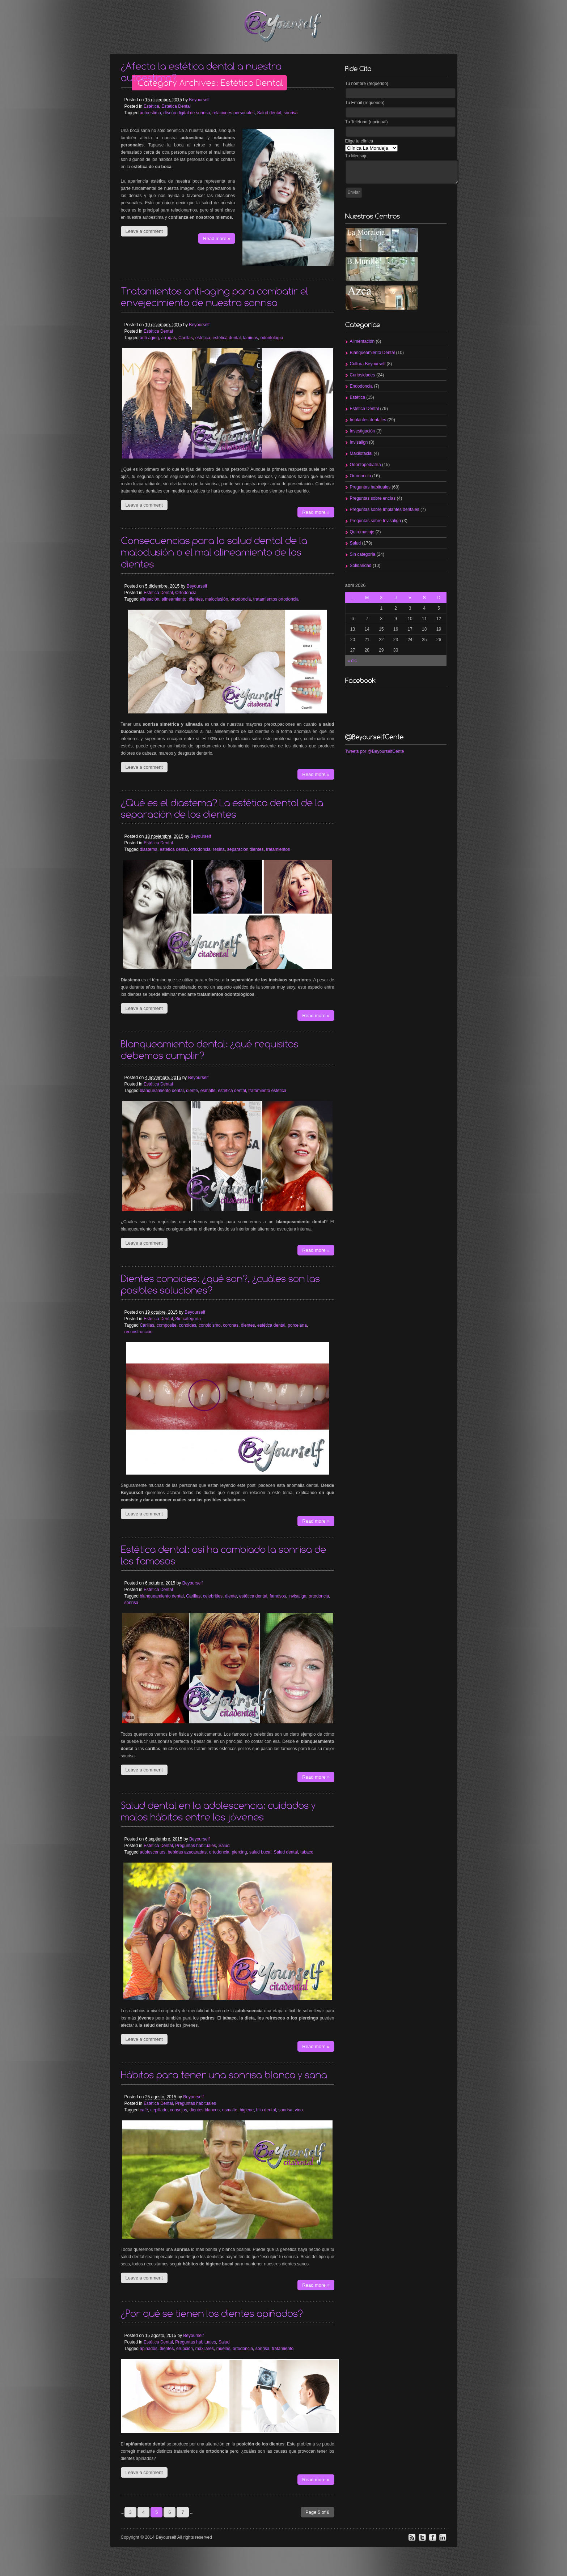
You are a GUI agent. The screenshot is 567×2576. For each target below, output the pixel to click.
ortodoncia (240, 599)
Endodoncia (361, 386)
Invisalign (359, 442)
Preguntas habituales (195, 1845)
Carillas (185, 337)
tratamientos (278, 849)
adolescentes (152, 1852)
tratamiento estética (267, 1090)
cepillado (159, 2109)
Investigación (362, 431)
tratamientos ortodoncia (276, 599)
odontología (272, 337)
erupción (184, 2348)
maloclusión (216, 599)
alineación (149, 599)
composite (167, 1325)
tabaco (306, 1852)
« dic (352, 660)
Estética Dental (176, 106)
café (144, 2109)
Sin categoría (188, 1318)
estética (202, 337)
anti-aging (149, 337)
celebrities (213, 1596)
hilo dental (266, 2109)
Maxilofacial (361, 453)
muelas (223, 2348)
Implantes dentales (368, 419)
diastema (148, 849)
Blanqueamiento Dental (372, 352)
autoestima (150, 112)
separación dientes (245, 849)
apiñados (148, 2348)
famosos (278, 1596)
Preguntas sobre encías (373, 498)
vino (299, 2109)
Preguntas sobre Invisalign (375, 520)
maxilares (204, 2348)
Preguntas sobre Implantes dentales (384, 509)
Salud (224, 1845)
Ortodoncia (185, 592)
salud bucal (260, 1852)
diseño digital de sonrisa (187, 112)
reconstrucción (138, 1331)
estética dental (227, 337)
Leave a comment (144, 231)
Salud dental (269, 112)
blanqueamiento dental (161, 1090)
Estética (151, 106)
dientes (196, 599)
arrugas (168, 337)
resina (219, 849)
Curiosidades (362, 375)
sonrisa (291, 112)
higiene (247, 2109)
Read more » (216, 238)
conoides (187, 1325)
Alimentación (362, 341)
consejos (178, 2109)
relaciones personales (233, 112)
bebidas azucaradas (187, 1852)
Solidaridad (361, 565)
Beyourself (199, 99)
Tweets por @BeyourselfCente (374, 751)
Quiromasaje (362, 531)
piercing (239, 1852)
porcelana (297, 1325)
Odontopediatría (365, 464)
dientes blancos (205, 2109)
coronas (230, 1325)
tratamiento (282, 2348)
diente (192, 1090)
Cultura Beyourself (368, 363)
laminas (250, 337)
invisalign (297, 1596)
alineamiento (174, 599)
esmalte (208, 1090)
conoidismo (210, 1325)
